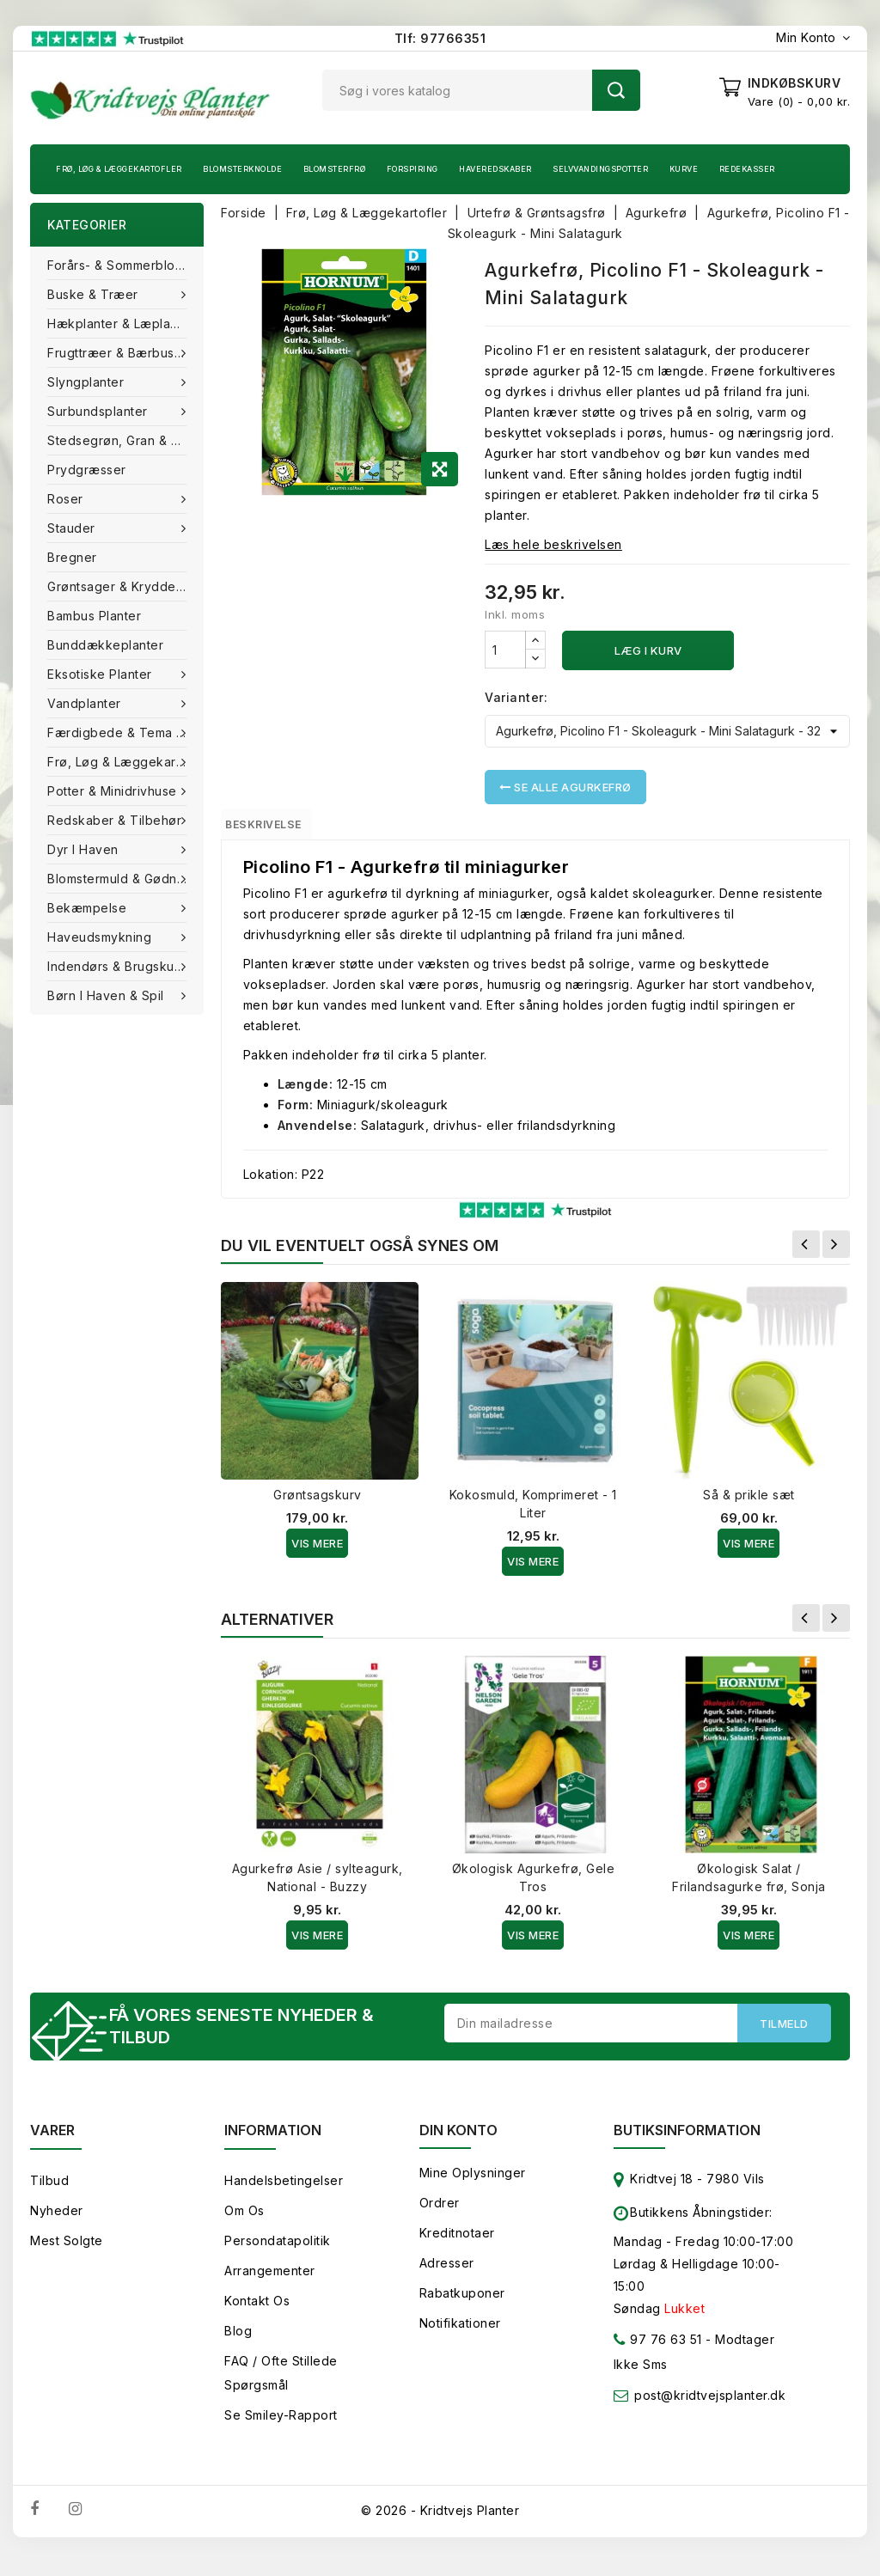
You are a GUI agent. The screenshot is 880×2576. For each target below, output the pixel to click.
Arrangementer (269, 2283)
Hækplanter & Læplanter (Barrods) (125, 323)
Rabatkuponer (462, 2305)
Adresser (446, 2275)
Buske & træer (94, 294)
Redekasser (747, 169)
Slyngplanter (87, 382)
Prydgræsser (86, 469)
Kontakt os (257, 2313)
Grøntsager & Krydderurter (125, 586)
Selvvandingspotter (600, 169)
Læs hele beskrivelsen (553, 544)
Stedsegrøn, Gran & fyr (118, 440)
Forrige (806, 1252)
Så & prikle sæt (749, 1502)
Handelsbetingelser (283, 2193)
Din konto (458, 2143)
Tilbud (49, 2193)
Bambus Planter (94, 615)
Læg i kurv (648, 650)
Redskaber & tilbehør (116, 820)
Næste (836, 1252)
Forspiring (412, 169)
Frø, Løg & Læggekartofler (119, 169)
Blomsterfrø (334, 169)
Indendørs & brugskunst (121, 966)
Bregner (72, 557)
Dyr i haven (84, 849)
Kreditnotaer (457, 2245)
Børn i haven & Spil (107, 995)
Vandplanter (86, 703)
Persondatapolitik (277, 2253)
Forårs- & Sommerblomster (125, 265)
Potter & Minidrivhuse (113, 791)
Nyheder (56, 2223)
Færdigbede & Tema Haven (125, 732)
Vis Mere (317, 1551)
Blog (238, 2343)
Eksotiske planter (101, 674)
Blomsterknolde (242, 169)
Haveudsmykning (101, 937)
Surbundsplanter (99, 411)
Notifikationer (460, 2336)
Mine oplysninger (472, 2185)
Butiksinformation (687, 2143)
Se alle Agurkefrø (565, 787)
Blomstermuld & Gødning (123, 878)
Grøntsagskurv (317, 1502)
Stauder (73, 528)
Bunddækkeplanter (105, 645)
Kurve (684, 169)
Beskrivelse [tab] (282, 827)
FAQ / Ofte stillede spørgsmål (281, 2385)
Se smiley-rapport (281, 2427)
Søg (616, 90)
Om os (244, 2223)
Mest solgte (66, 2253)
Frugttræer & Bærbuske (120, 352)
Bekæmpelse (89, 907)
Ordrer (439, 2215)
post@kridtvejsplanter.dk (709, 2408)
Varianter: (516, 697)
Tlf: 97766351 (440, 38)
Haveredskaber (495, 169)
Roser (67, 498)
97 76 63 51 (658, 2355)
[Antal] (505, 649)
